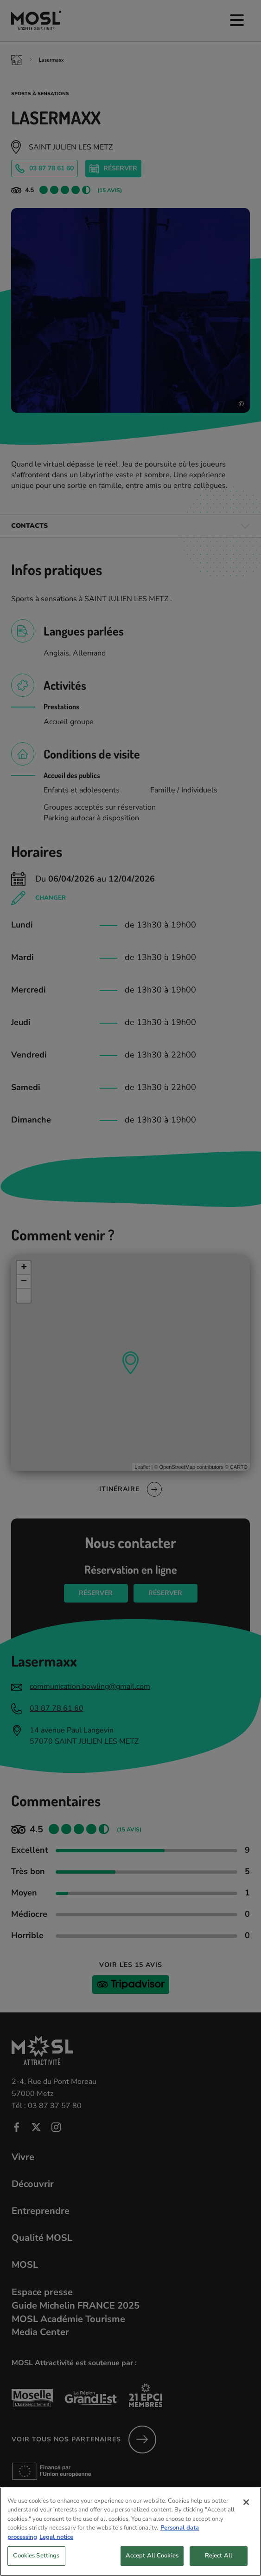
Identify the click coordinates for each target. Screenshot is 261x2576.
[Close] (246, 2509)
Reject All (218, 2563)
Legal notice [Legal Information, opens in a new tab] (56, 2544)
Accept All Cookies (152, 2563)
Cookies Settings (36, 2563)
